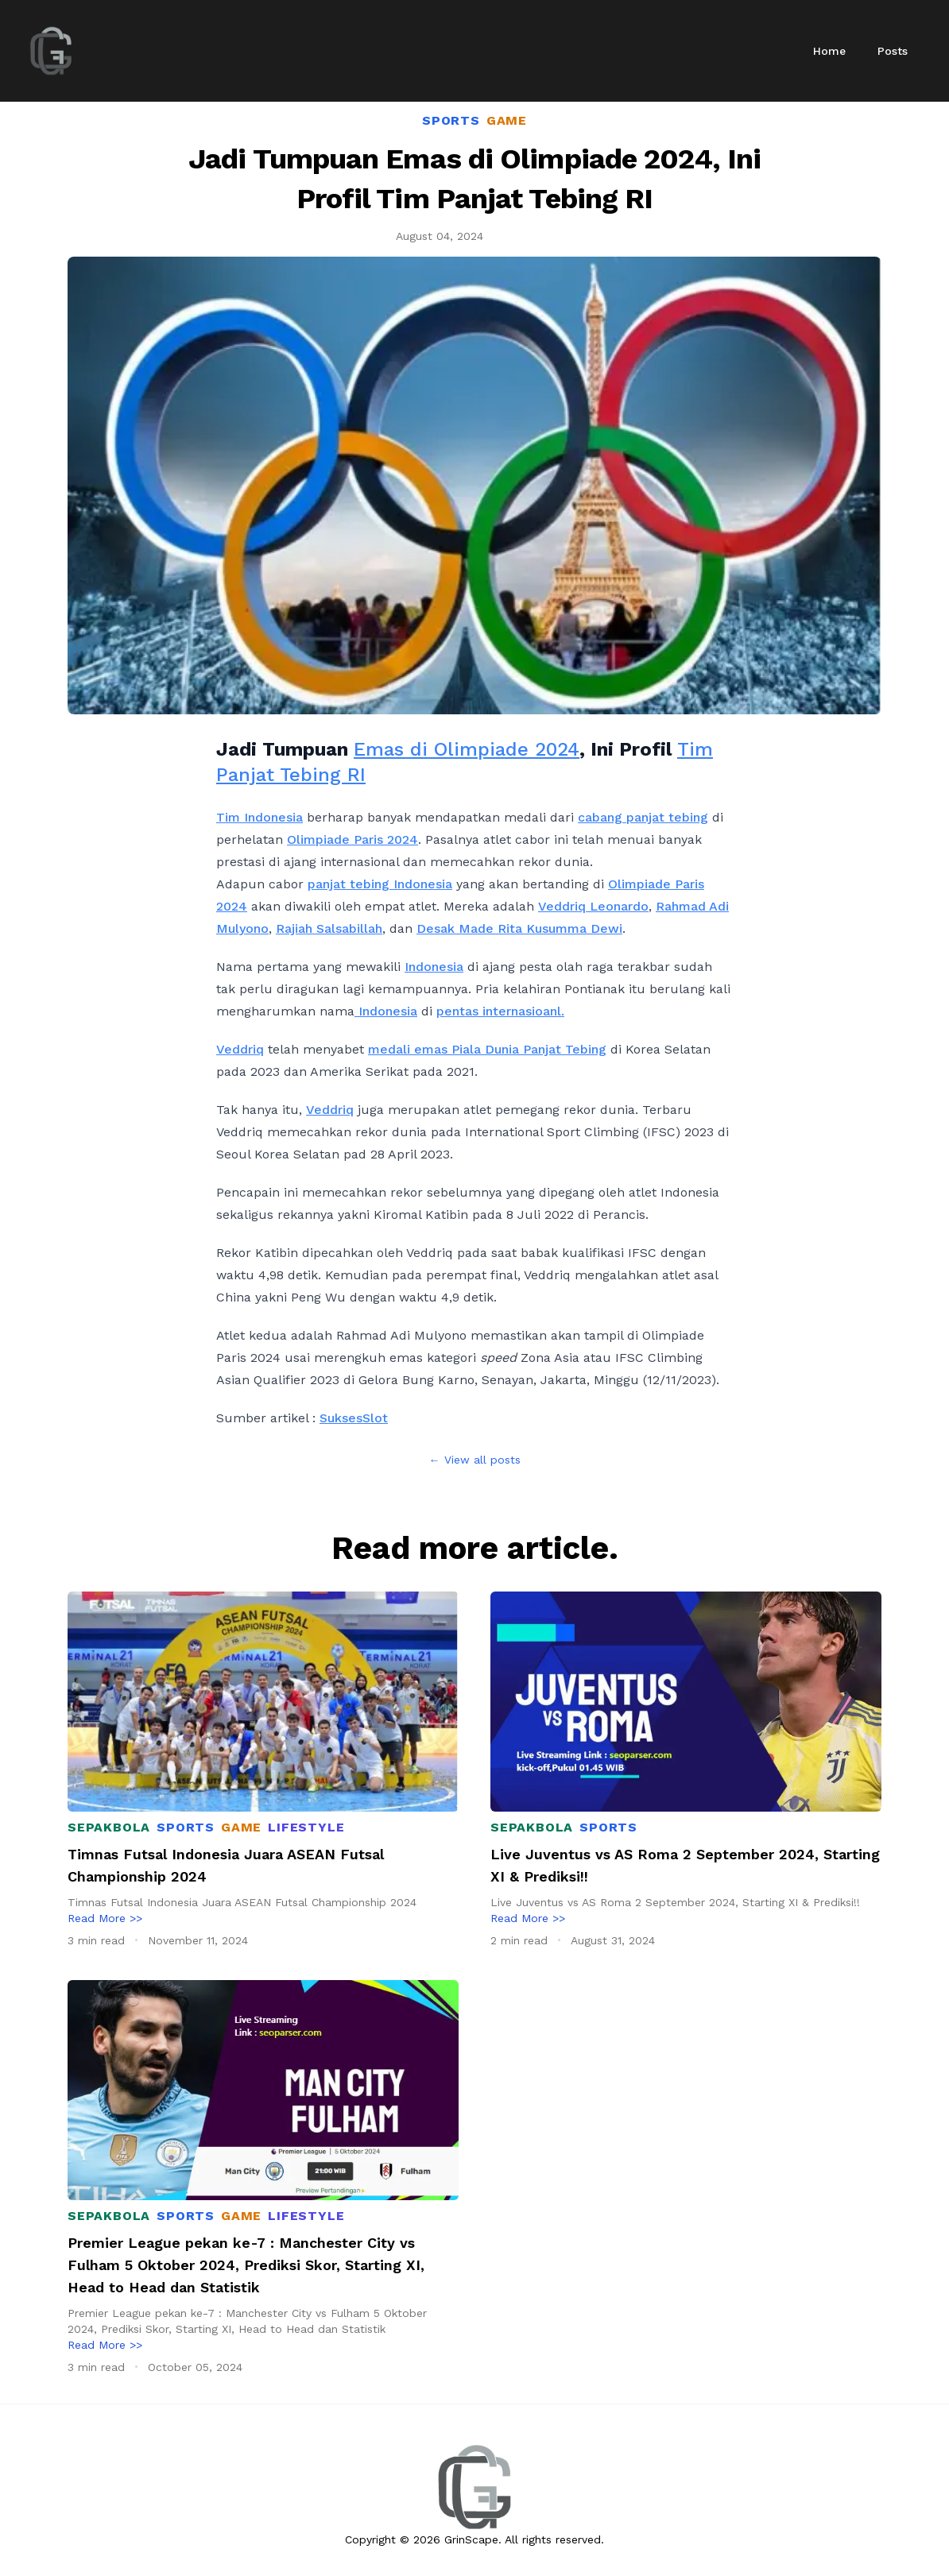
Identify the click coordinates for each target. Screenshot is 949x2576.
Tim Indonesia (259, 817)
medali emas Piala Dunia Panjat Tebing (487, 1049)
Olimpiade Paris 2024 (352, 839)
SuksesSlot (354, 1417)
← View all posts (475, 1459)
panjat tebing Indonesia (380, 884)
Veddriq (240, 1049)
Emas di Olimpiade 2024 (466, 749)
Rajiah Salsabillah (329, 928)
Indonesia (434, 966)
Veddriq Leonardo (593, 906)
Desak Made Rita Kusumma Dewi (519, 928)
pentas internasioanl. (500, 1011)
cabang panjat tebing (643, 817)
